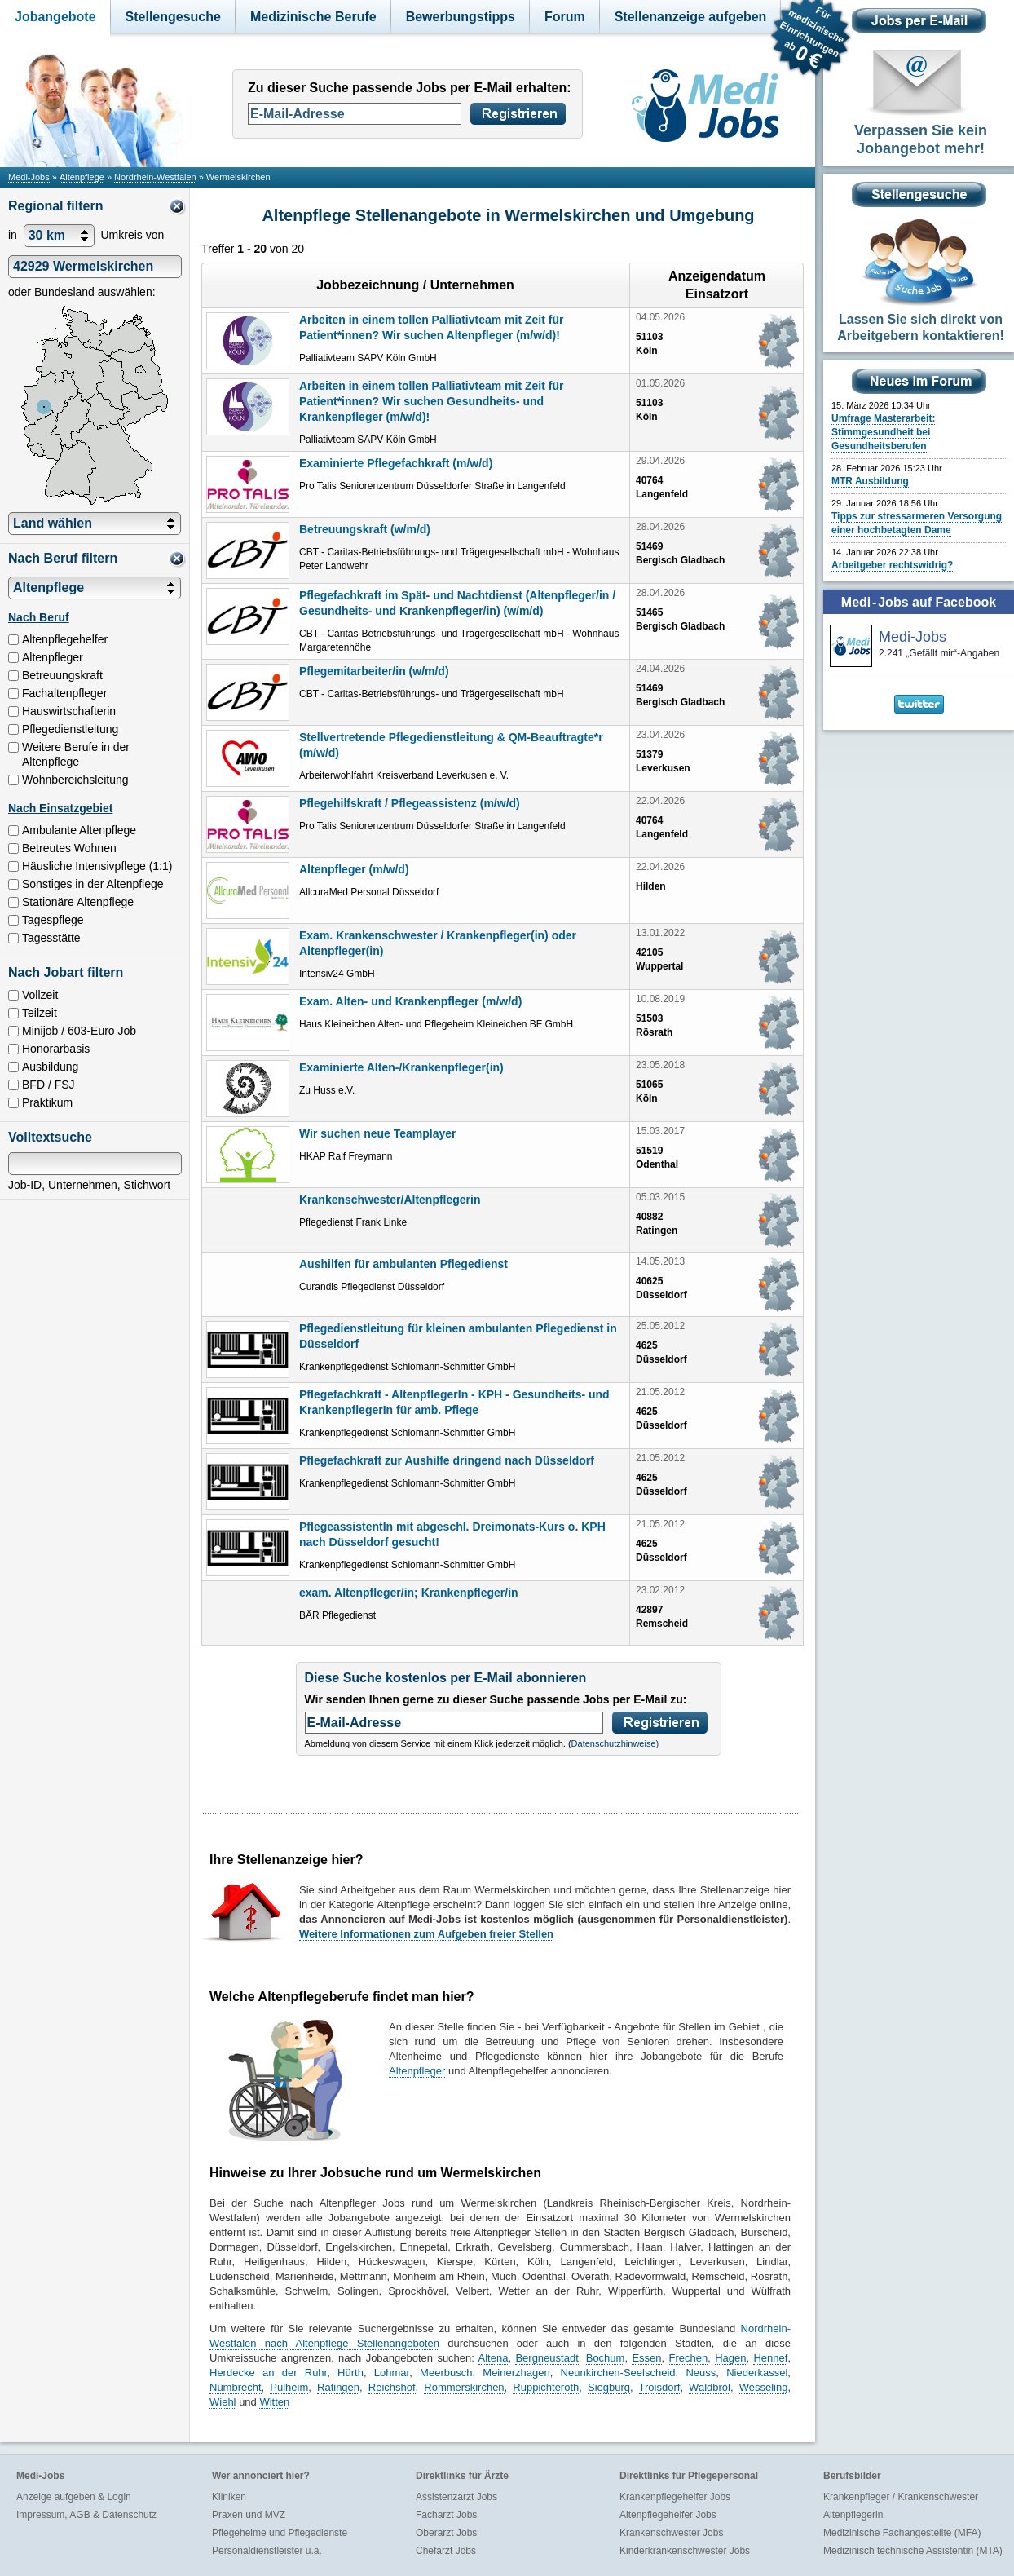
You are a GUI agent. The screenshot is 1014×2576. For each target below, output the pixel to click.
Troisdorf (660, 2387)
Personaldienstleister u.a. (267, 2550)
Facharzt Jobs (446, 2515)
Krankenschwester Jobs (671, 2532)
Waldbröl (709, 2387)
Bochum (605, 2358)
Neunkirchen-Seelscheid (618, 2372)
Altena (493, 2358)
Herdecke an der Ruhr (268, 2372)
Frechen (688, 2358)
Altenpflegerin (853, 2515)
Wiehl (222, 2402)
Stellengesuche (173, 17)
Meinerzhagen (516, 2372)
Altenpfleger (417, 2071)
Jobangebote (55, 17)
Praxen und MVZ (248, 2515)
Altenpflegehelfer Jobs (667, 2515)
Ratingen (338, 2387)
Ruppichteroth (546, 2387)
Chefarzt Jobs (446, 2550)
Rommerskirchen (464, 2387)
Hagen (730, 2358)
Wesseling (763, 2387)
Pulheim (289, 2387)
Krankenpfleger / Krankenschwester (900, 2497)
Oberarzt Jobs (446, 2532)
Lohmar (391, 2372)
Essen (646, 2358)
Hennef (770, 2358)
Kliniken (229, 2497)
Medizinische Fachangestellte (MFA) (902, 2532)
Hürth (350, 2372)
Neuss (701, 2372)
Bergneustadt (546, 2358)
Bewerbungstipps (460, 17)
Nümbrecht (235, 2387)
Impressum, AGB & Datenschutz (86, 2515)
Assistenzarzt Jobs (456, 2497)
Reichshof (392, 2387)
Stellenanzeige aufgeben (691, 17)
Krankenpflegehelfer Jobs (674, 2497)
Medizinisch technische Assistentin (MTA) (913, 2550)
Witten (274, 2402)
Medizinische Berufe (313, 17)
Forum (564, 17)
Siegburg (609, 2387)
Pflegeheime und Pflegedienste (279, 2532)
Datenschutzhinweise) (615, 1743)
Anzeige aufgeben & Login (73, 2497)
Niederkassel (756, 2372)
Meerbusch (446, 2372)
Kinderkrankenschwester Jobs (684, 2550)
